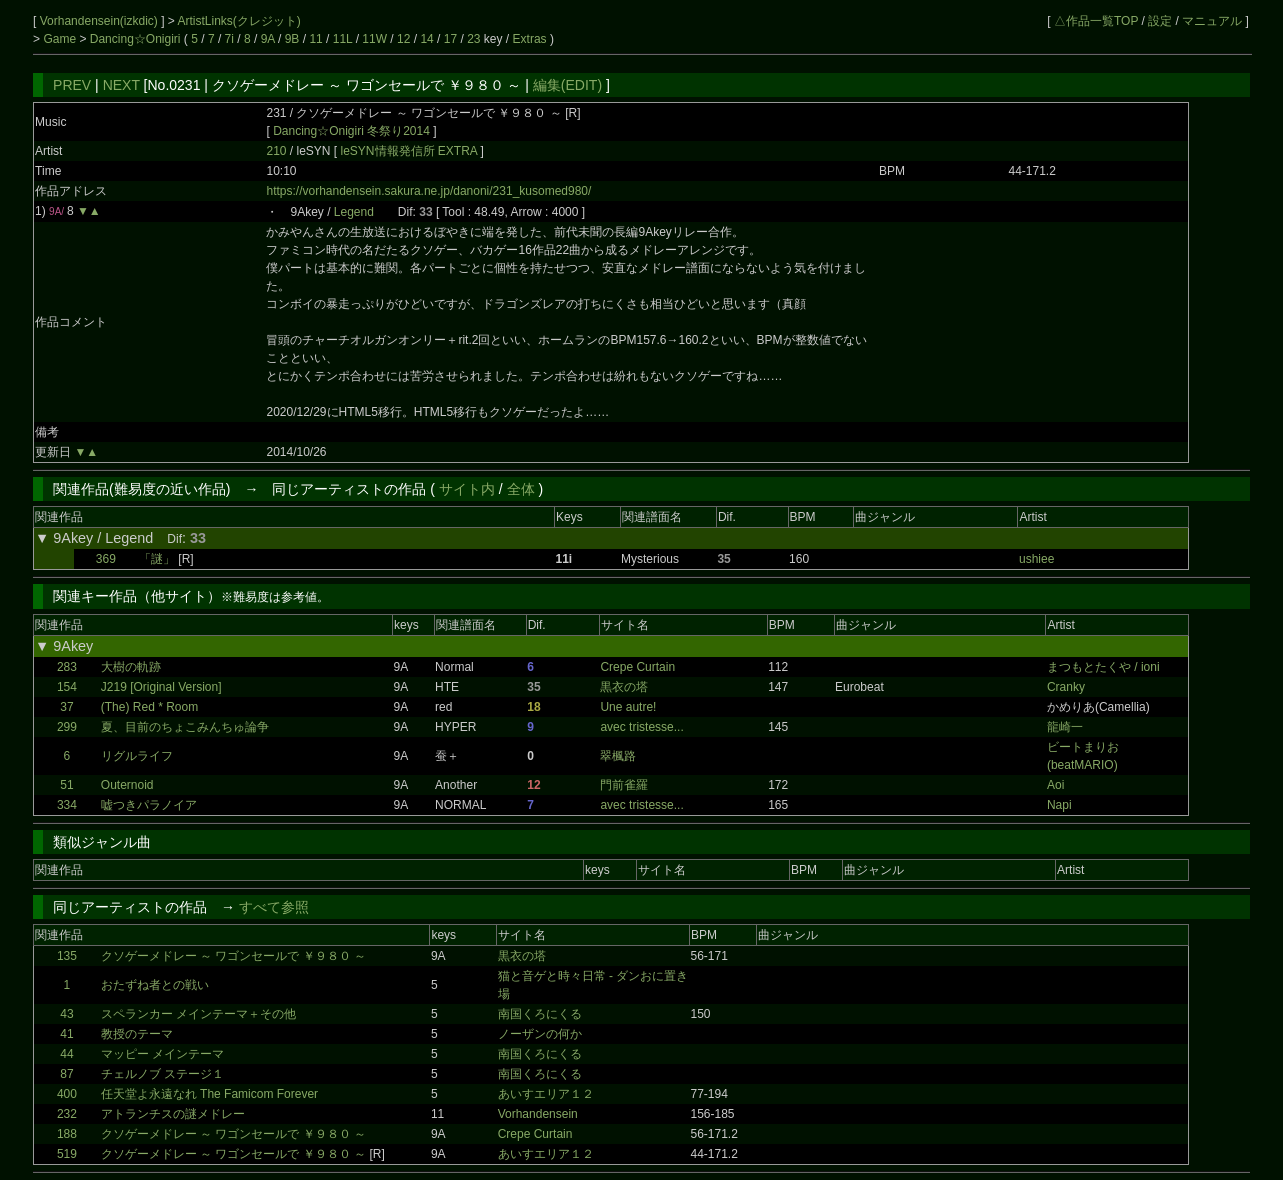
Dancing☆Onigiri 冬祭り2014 (351, 131)
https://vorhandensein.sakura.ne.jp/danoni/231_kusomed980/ (428, 191)
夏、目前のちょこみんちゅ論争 (185, 727)
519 (67, 1154)
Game (61, 39)
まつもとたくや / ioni (1103, 667)
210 (276, 151)
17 (450, 39)
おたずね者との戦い (155, 985)
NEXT (121, 85)
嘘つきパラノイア (149, 805)
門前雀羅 (624, 785)
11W (374, 39)
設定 (1160, 21)
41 (66, 1034)
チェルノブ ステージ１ (162, 1074)
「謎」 (157, 559)
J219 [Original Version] (161, 687)
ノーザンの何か (540, 1034)
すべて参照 (274, 907)
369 (106, 559)
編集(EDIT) (567, 85)
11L (343, 39)
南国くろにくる (540, 1014)
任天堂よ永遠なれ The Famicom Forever (209, 1094)
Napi (1059, 805)
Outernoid (127, 785)
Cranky (1066, 687)
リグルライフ (137, 756)
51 (66, 785)
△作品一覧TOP (1096, 21)
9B (292, 39)
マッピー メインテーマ (162, 1054)
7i (229, 39)
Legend (354, 212)
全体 (521, 489)
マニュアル (1212, 21)
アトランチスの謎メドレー (173, 1114)
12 (403, 39)
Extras (530, 39)
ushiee (1036, 559)
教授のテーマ (137, 1034)
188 (67, 1134)
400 (67, 1094)
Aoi (1055, 785)
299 (67, 727)
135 (67, 956)
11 (315, 39)
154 (67, 687)
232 (67, 1114)
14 (426, 39)
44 (66, 1054)
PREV (72, 85)
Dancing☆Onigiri (137, 39)
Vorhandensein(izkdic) (100, 21)
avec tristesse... (641, 727)
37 (66, 707)
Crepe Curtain (637, 667)
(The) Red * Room (149, 707)
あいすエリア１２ (546, 1094)
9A (268, 39)
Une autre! (628, 707)
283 (67, 667)
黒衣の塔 (624, 687)
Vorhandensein (538, 1114)
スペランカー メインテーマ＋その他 (198, 1014)
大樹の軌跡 (131, 667)
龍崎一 (1065, 727)
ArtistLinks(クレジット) (239, 21)
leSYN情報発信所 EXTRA (411, 151)
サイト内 (467, 489)
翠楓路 (618, 756)
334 (67, 805)
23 (473, 39)
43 (66, 1014)
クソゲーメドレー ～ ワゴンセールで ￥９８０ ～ (233, 956)
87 (66, 1074)
